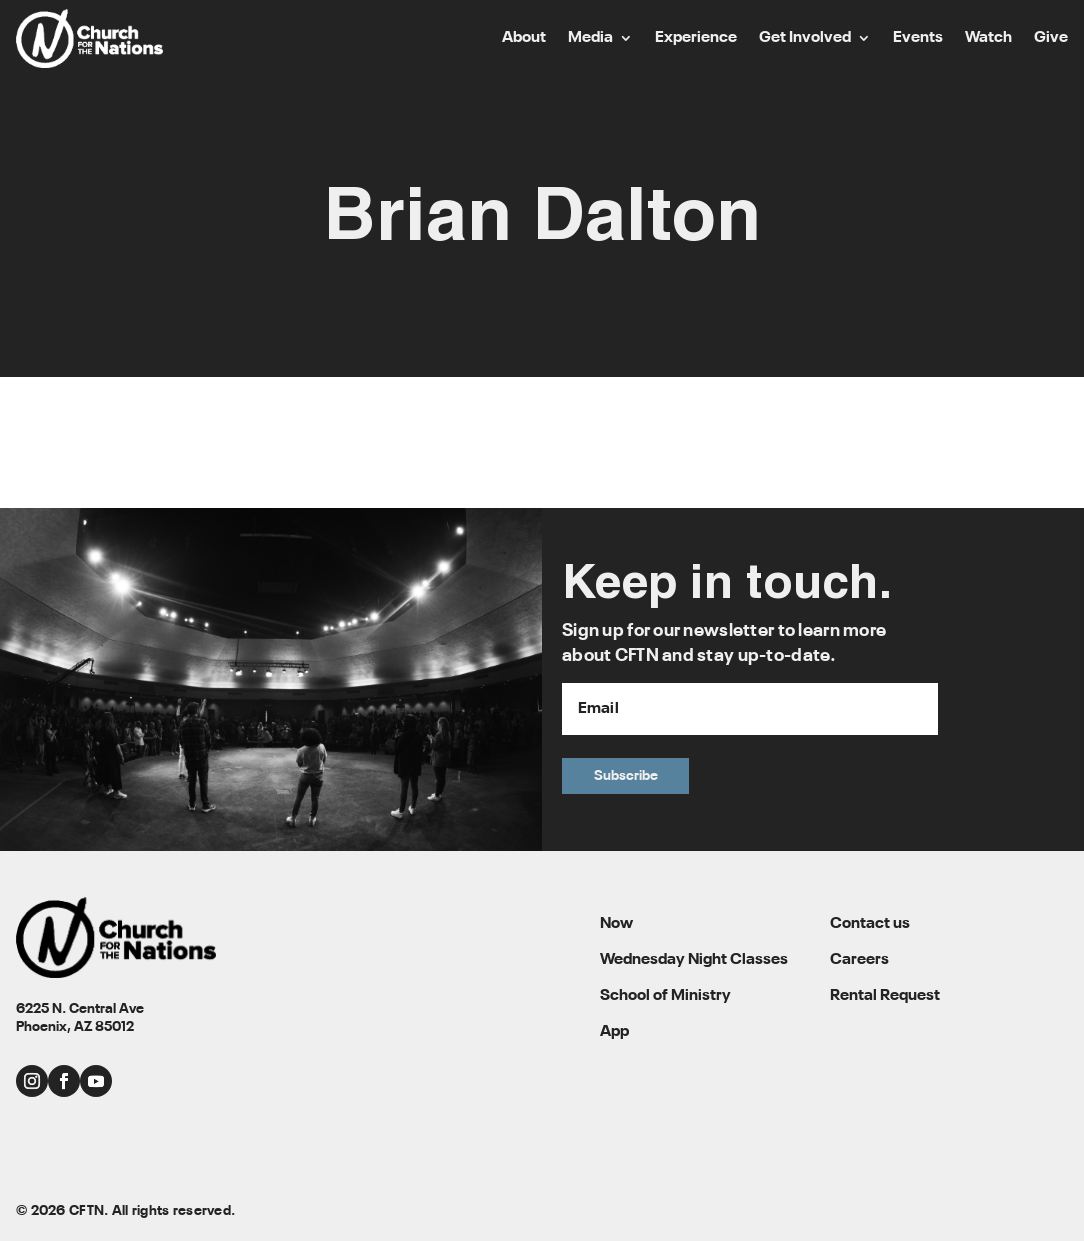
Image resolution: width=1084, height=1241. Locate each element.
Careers (859, 960)
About (524, 38)
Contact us (870, 924)
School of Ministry (665, 996)
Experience (696, 38)
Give (1051, 38)
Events (918, 38)
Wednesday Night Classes (694, 960)
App (614, 1032)
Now (616, 924)
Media (590, 38)
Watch (988, 38)
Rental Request (885, 996)
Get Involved (805, 38)
